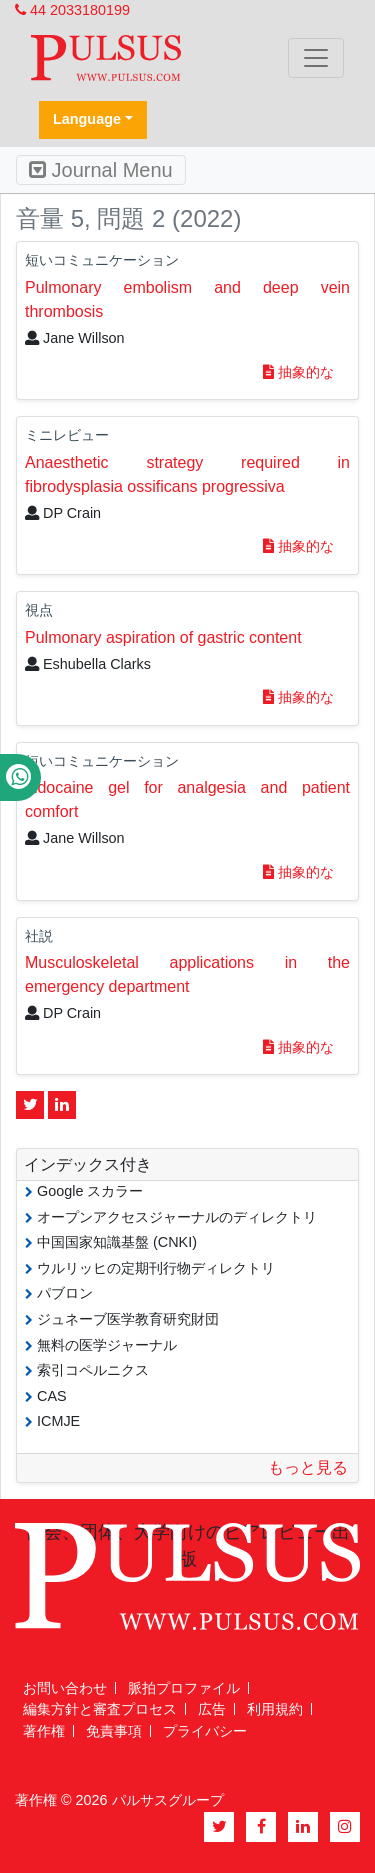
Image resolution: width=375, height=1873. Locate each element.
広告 (212, 1709)
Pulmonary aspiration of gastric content (163, 637)
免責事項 (114, 1731)
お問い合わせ (65, 1688)
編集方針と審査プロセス (100, 1709)
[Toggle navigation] (316, 58)
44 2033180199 (72, 10)
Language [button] (87, 119)
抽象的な (298, 372)
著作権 (44, 1731)
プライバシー (205, 1731)
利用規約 (275, 1709)
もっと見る (308, 1467)
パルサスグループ (168, 1800)
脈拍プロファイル (184, 1688)
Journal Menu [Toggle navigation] (101, 170)
